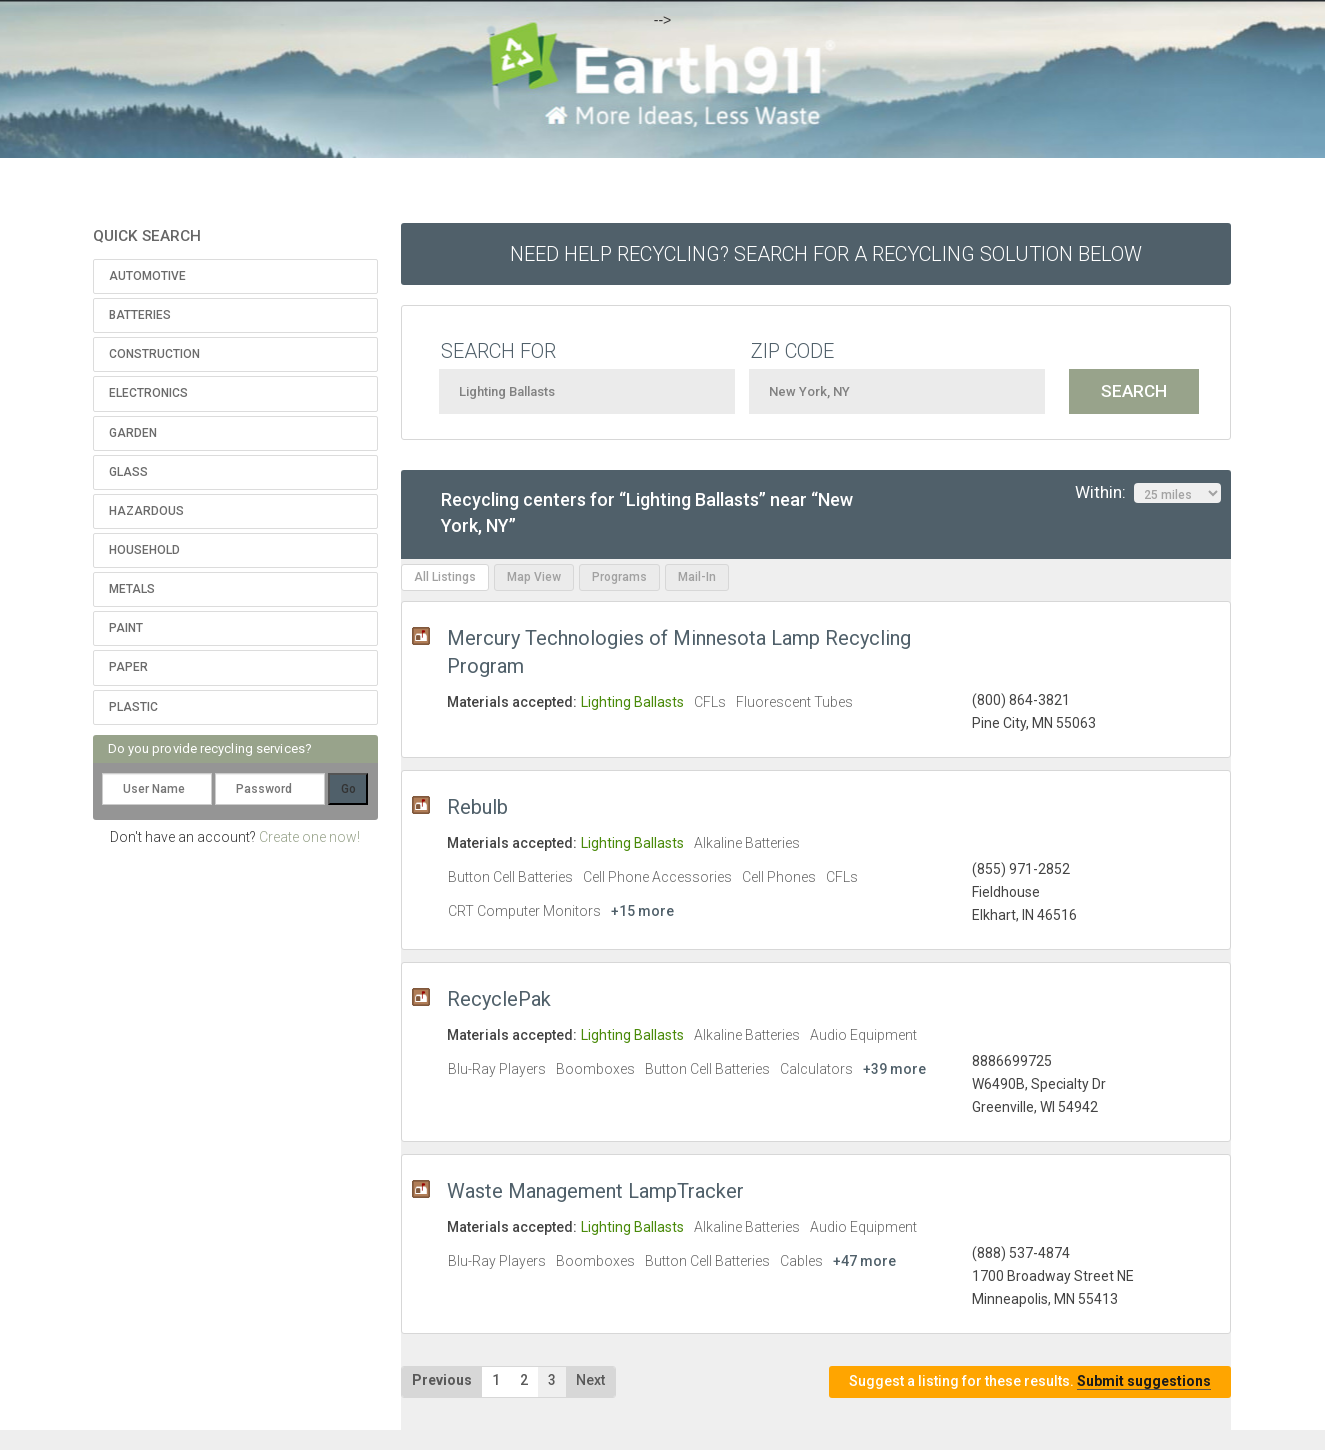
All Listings (445, 577)
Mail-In (697, 577)
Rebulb (477, 807)
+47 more (864, 1261)
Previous (442, 1380)
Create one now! (309, 837)
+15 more (642, 911)
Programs (619, 577)
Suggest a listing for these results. (1030, 1381)
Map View (534, 577)
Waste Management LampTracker (595, 1191)
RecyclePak (499, 999)
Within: (1148, 493)
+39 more (894, 1069)
